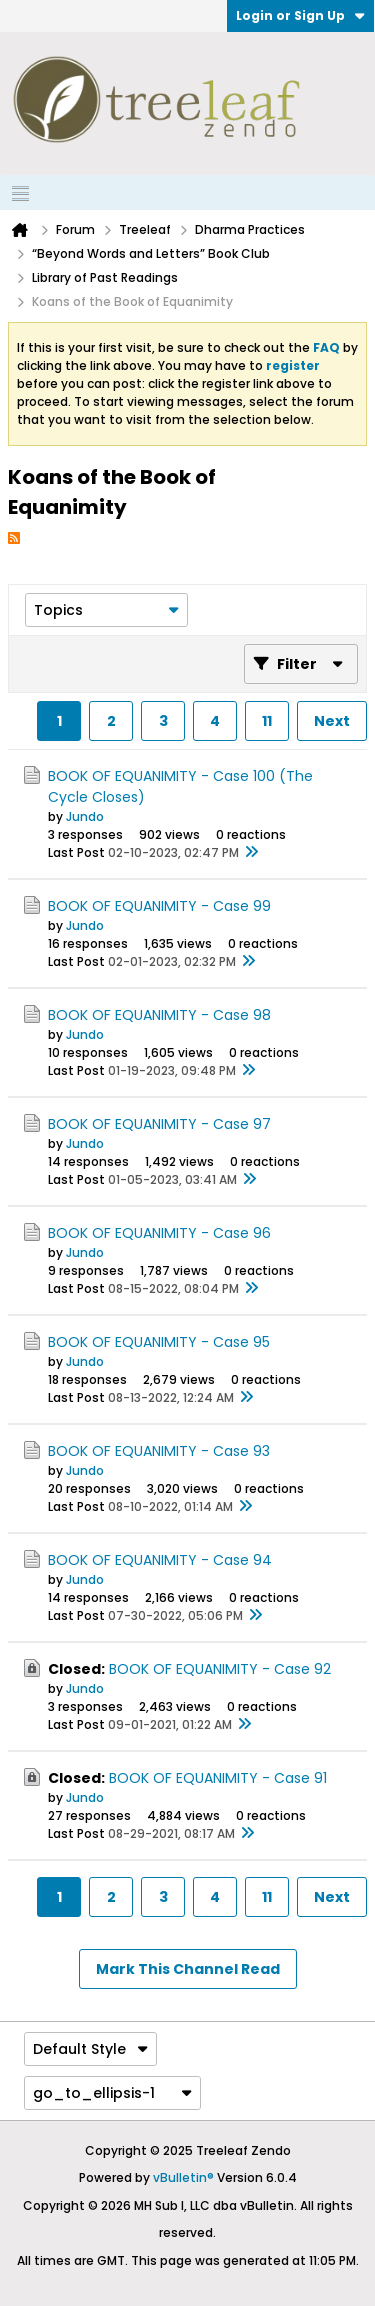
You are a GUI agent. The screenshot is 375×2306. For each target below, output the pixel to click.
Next (332, 721)
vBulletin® (183, 2177)
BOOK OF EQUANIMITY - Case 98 (159, 1015)
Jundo (85, 816)
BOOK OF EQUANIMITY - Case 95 (159, 1342)
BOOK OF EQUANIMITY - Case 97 (159, 1124)
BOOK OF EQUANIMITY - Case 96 (159, 1233)
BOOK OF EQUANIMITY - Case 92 (220, 1669)
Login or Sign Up (300, 15)
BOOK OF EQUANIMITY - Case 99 (159, 906)
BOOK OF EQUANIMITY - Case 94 (160, 1560)
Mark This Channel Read (188, 1969)
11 (267, 721)
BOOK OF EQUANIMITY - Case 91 (218, 1778)
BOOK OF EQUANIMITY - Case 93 (159, 1451)
